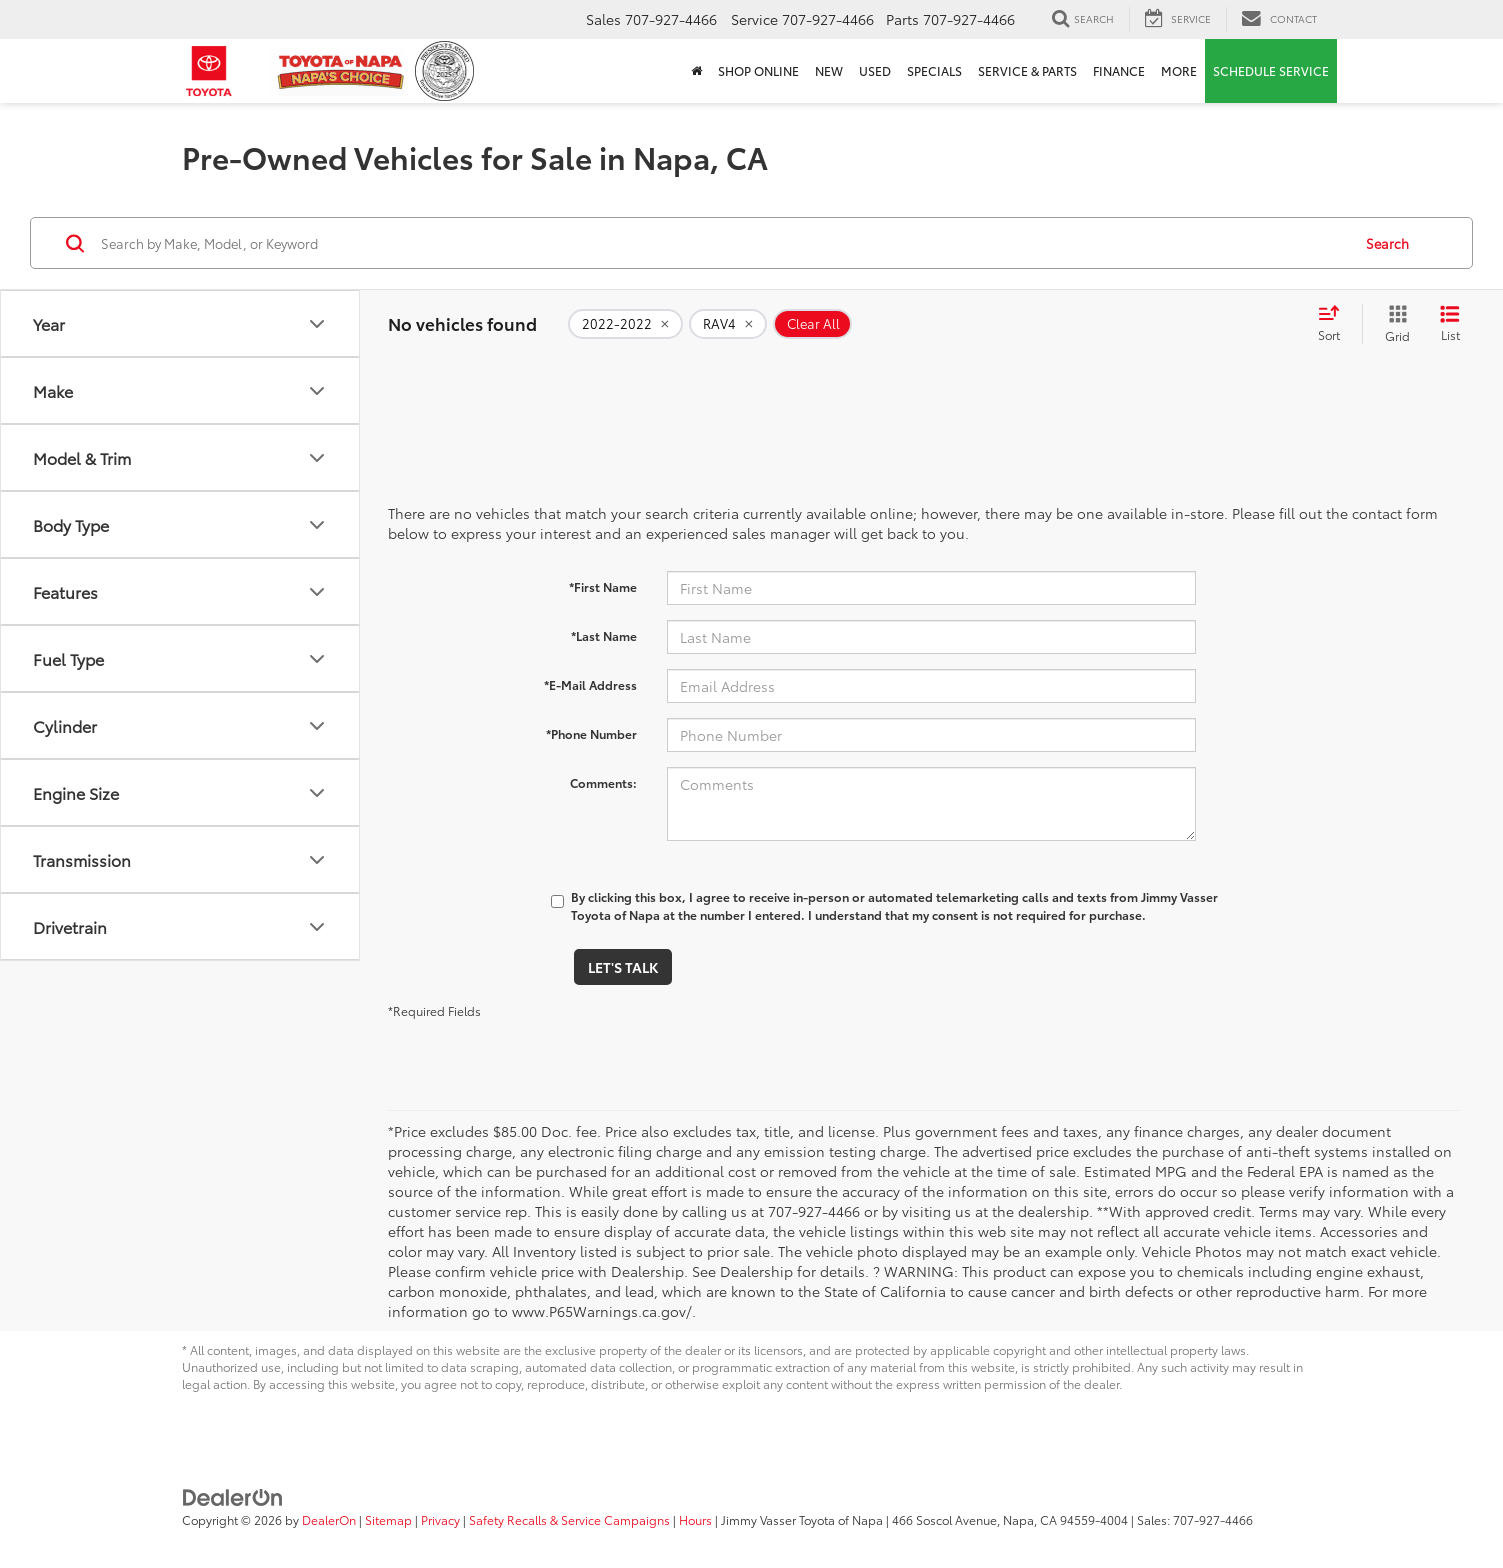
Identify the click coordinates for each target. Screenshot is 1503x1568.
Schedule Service (1271, 70)
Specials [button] (934, 70)
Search (1387, 243)
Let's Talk (623, 967)
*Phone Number (591, 733)
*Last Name (604, 635)
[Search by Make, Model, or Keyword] (723, 243)
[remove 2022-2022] (625, 324)
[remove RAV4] (728, 324)
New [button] (829, 70)
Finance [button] (1119, 70)
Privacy (440, 1519)
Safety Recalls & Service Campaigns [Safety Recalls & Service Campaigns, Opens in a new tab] (569, 1519)
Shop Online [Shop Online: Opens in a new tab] (758, 70)
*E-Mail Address (590, 684)
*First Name (603, 586)
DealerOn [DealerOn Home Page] (329, 1519)
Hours (695, 1519)
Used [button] (875, 70)
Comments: (603, 782)
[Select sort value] (1335, 324)
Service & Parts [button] (1027, 70)
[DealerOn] (233, 1496)
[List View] (1450, 324)
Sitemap (388, 1519)
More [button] (1179, 70)
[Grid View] (1393, 324)
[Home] (696, 71)
